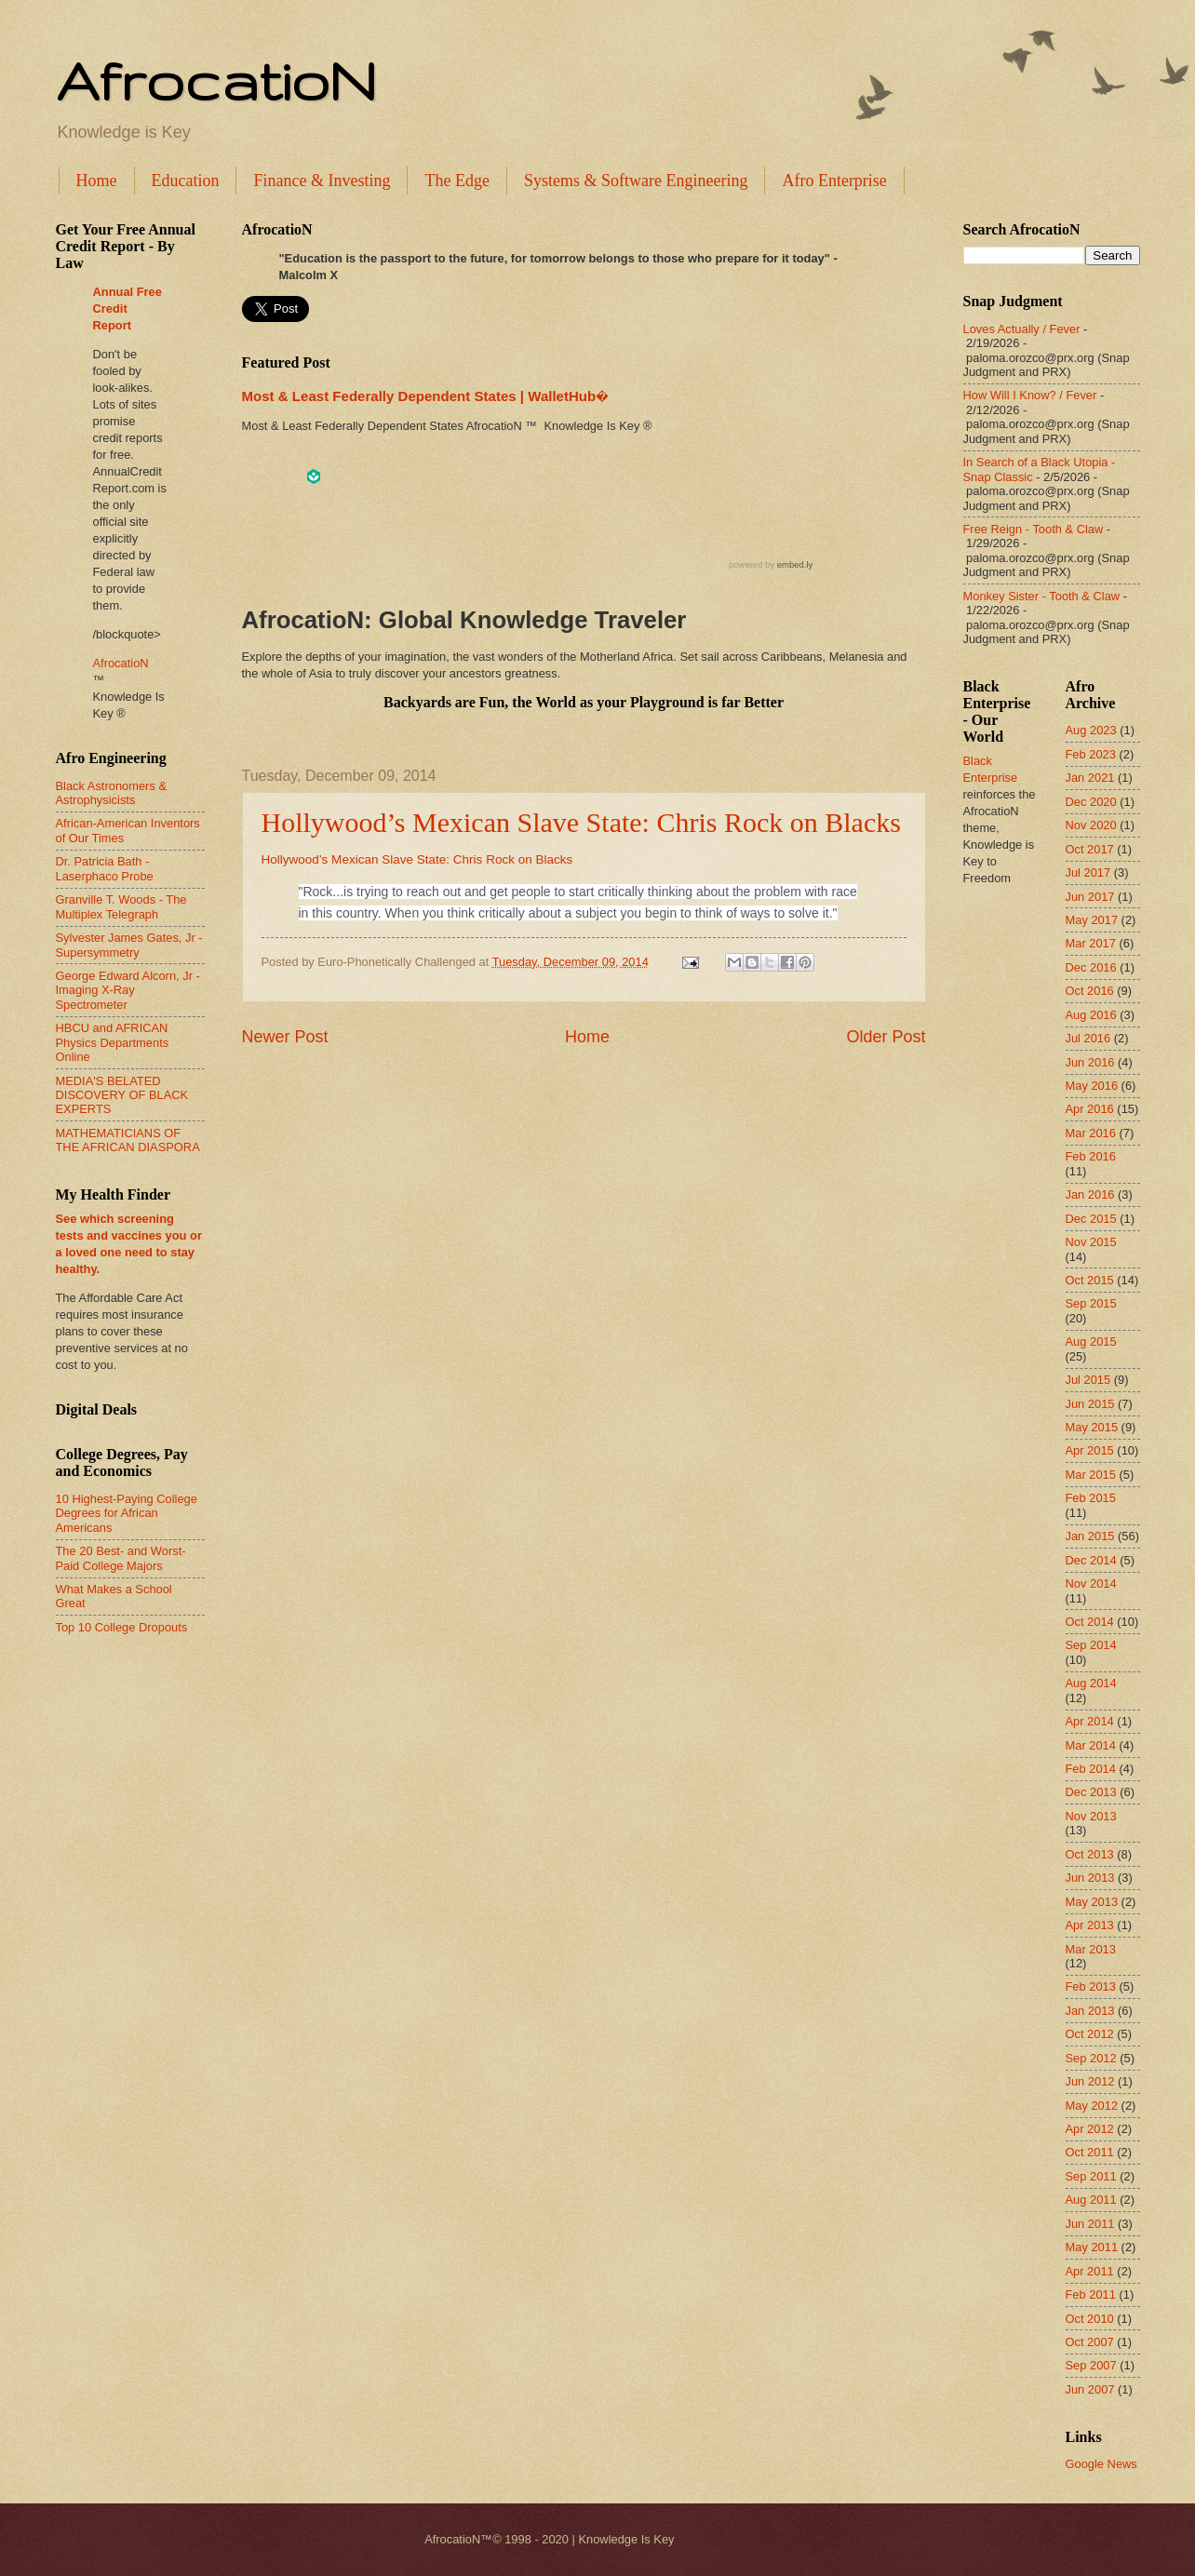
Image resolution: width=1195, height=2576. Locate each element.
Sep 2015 (1091, 1303)
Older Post (885, 1036)
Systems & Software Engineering (635, 180)
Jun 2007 (1090, 2389)
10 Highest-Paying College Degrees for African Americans (126, 1513)
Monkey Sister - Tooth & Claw (1042, 596)
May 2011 (1092, 2247)
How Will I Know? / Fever (1030, 395)
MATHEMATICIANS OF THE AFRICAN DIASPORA (128, 1140)
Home (96, 180)
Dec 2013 (1091, 1792)
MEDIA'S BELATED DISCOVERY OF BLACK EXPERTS (122, 1095)
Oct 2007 (1090, 2342)
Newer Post (285, 1036)
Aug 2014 (1091, 1683)
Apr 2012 (1090, 2129)
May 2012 (1092, 2106)
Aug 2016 (1091, 1015)
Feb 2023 (1091, 754)
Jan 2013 (1090, 2011)
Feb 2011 (1091, 2294)
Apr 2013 (1090, 1925)
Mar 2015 (1091, 1475)
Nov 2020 (1091, 825)
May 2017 (1092, 920)
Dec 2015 (1091, 1219)
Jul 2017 (1088, 872)
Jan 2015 (1090, 1536)
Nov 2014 (1091, 1583)
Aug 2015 (1091, 1341)
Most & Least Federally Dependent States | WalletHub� (425, 396)
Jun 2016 (1090, 1062)
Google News (1101, 2464)
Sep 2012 (1091, 2058)
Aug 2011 (1091, 2200)
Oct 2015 (1090, 1280)
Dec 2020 (1091, 802)
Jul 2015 (1088, 1380)
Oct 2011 (1090, 2152)
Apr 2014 (1090, 1721)
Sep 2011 (1091, 2176)
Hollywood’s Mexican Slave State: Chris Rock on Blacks (581, 822)
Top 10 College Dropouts (122, 1627)
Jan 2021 (1090, 778)
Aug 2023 (1091, 730)
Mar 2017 (1091, 943)
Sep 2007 (1091, 2365)
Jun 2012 (1090, 2081)
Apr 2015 (1090, 1450)
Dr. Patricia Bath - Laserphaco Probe (105, 868)
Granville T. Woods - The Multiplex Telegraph (121, 906)
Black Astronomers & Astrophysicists (112, 793)
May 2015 (1092, 1427)
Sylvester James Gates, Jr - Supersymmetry (129, 945)
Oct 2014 (1090, 1622)
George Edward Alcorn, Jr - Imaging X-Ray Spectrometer (128, 990)
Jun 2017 (1090, 897)
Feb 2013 (1091, 1986)
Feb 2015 (1091, 1498)
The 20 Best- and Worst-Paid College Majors (121, 1558)
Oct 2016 (1090, 991)
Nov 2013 (1091, 1816)
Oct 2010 (1090, 2319)
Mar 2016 (1091, 1133)
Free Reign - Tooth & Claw (1033, 529)
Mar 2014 (1091, 1745)
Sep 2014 (1091, 1645)
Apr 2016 (1090, 1109)
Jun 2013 (1090, 1878)
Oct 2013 (1090, 1854)
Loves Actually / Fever (1022, 329)
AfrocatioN (216, 80)
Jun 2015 (1090, 1404)
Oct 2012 (1090, 2034)
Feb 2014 (1091, 1769)
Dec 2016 (1091, 967)
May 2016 (1092, 1086)
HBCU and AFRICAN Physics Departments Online (112, 1042)
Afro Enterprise (834, 180)
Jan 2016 (1090, 1194)
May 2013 (1092, 1902)
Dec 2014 (1091, 1560)
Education (186, 180)
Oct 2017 (1090, 849)
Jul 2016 (1088, 1038)
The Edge (456, 180)
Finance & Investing (321, 180)
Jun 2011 (1090, 2224)
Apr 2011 (1090, 2271)
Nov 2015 (1091, 1242)
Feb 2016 (1091, 1156)
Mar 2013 (1091, 1949)
